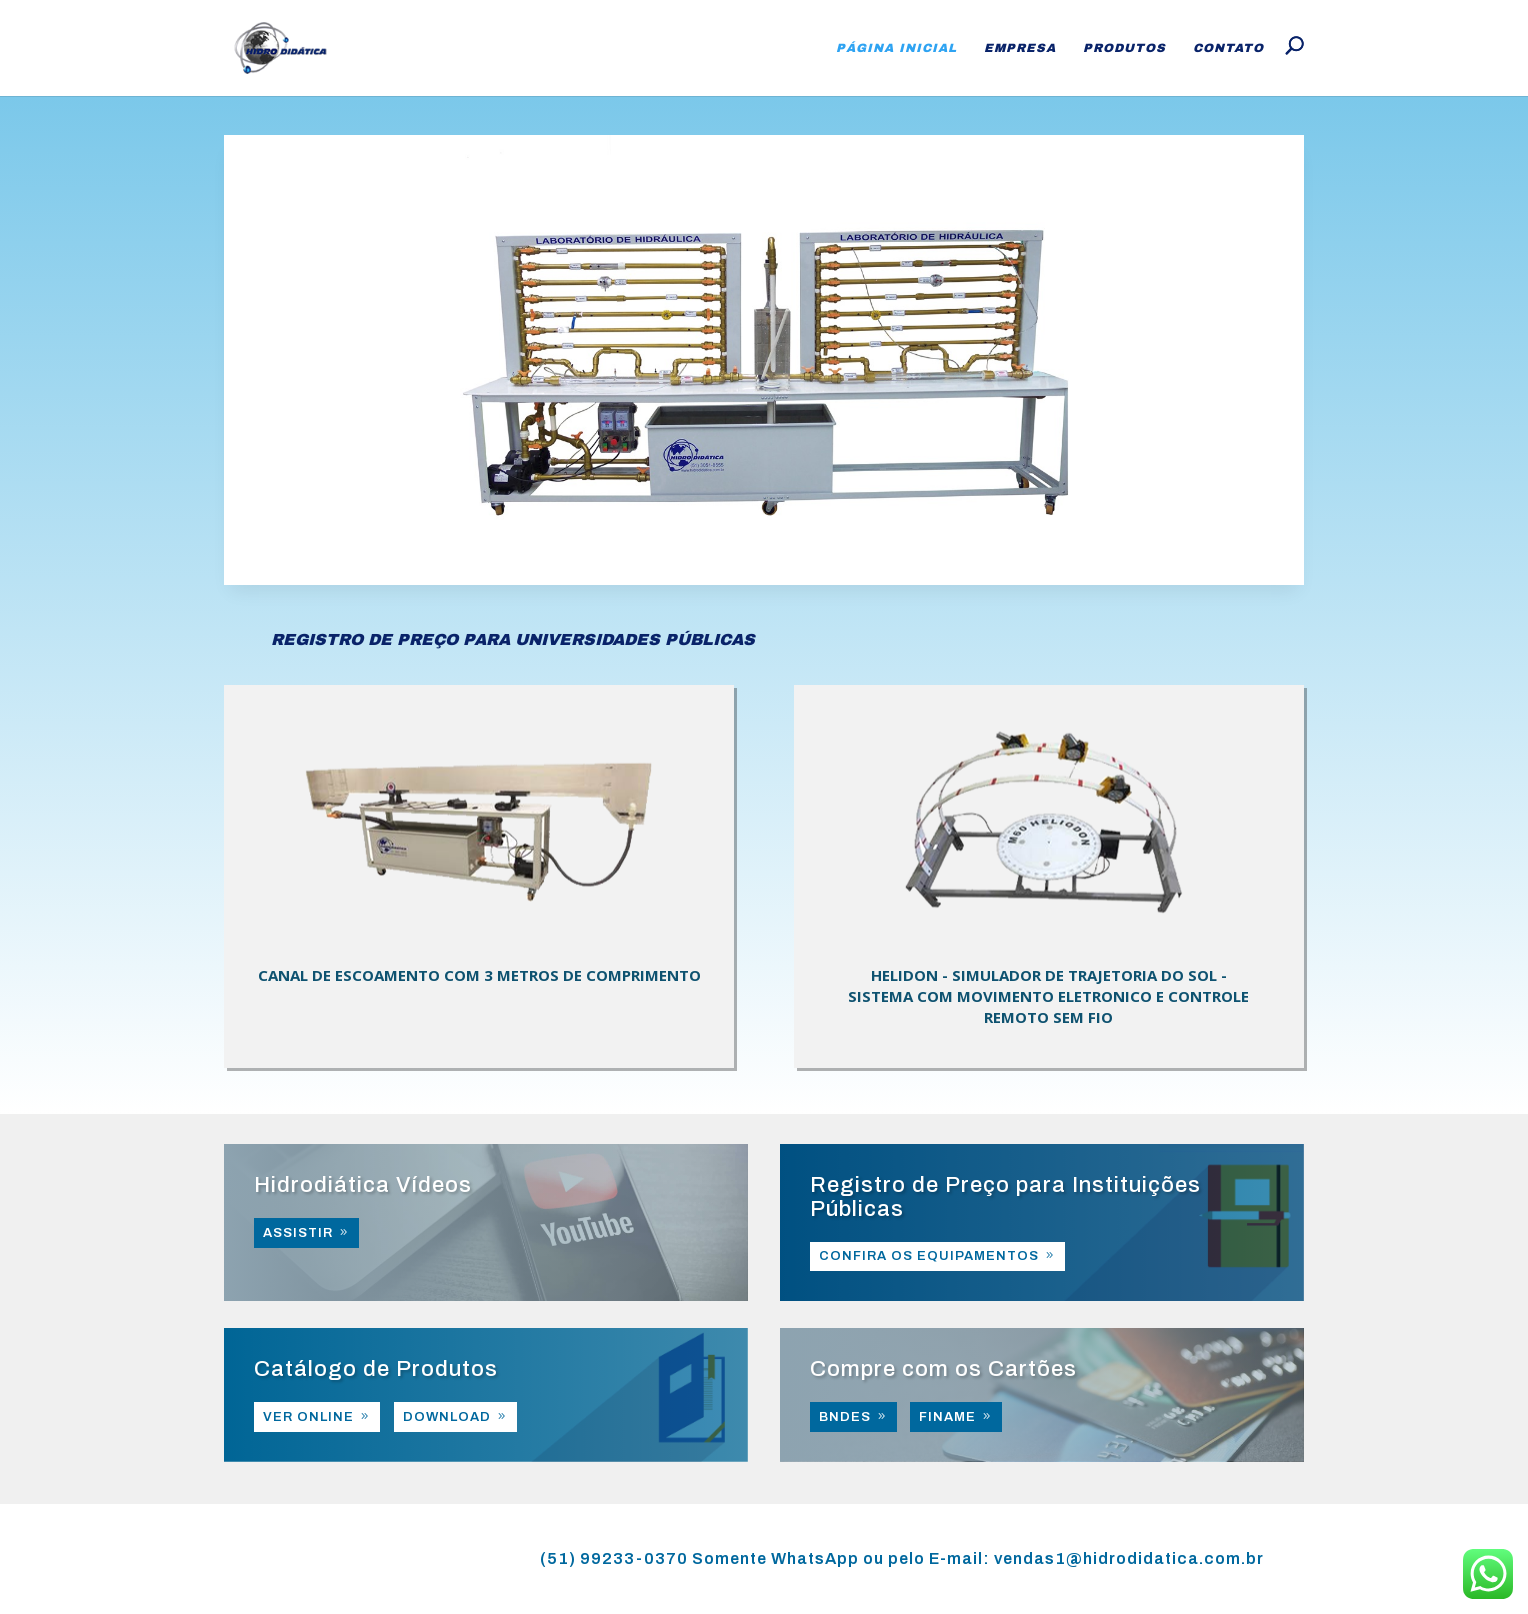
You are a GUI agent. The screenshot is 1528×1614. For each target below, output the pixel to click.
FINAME (947, 1417)
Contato (1228, 48)
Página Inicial (896, 48)
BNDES (845, 1417)
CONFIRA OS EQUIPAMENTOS (929, 1256)
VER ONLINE (308, 1417)
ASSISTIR (298, 1233)
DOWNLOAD (447, 1417)
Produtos (1124, 48)
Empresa (1020, 48)
